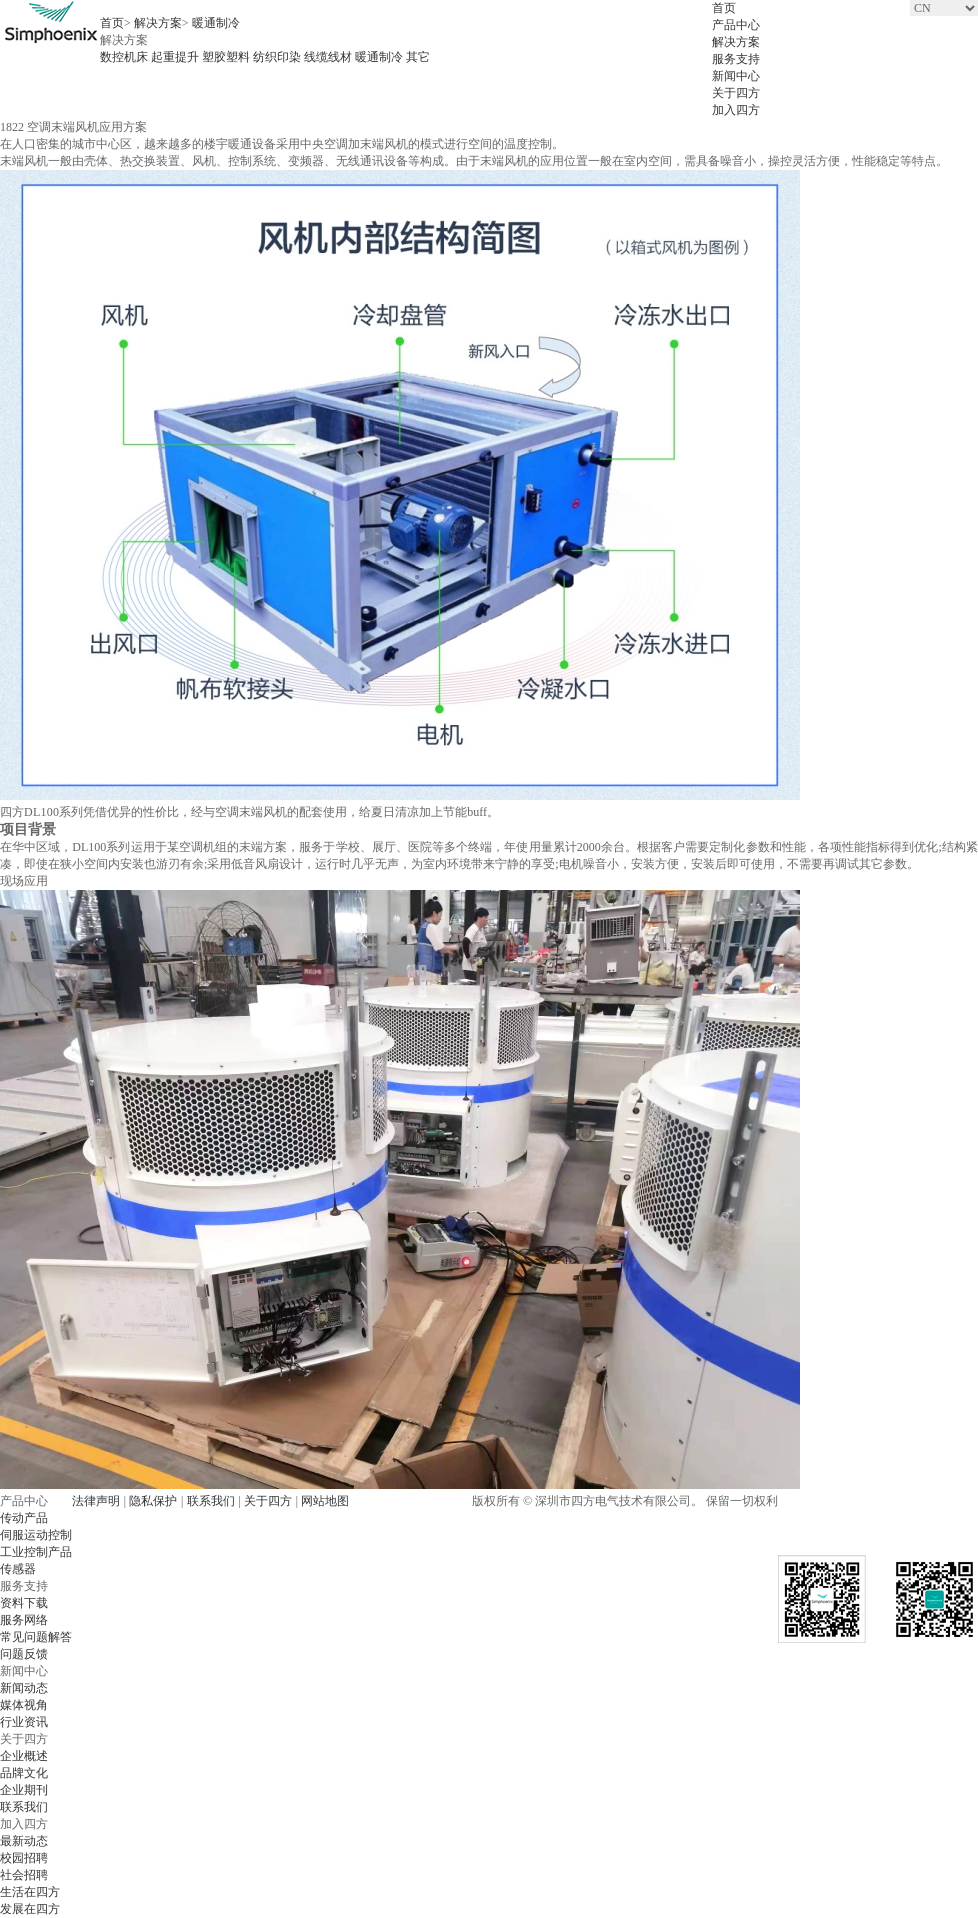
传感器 (18, 1569)
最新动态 (24, 1841)
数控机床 (124, 57)
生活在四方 (30, 1892)
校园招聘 (24, 1858)
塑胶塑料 (226, 57)
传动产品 (24, 1518)
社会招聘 (24, 1875)
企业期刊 (24, 1790)
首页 (724, 8)
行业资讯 (24, 1722)
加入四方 (736, 110)
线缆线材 (328, 57)
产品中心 (736, 25)
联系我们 (24, 1807)
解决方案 (736, 42)
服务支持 (736, 59)
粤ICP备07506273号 (405, 1501)
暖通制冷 (216, 23)
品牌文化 (24, 1773)
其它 (418, 57)
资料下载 (24, 1603)
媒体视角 (24, 1705)
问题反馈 (24, 1654)
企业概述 (24, 1756)
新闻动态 (24, 1688)
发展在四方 (30, 1909)
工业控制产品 (36, 1552)
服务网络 (24, 1620)
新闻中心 (736, 76)
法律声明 (96, 1501)
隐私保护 (153, 1501)
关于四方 (736, 93)
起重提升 (175, 57)
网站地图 (325, 1501)
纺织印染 (277, 57)
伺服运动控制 (36, 1535)
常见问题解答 (36, 1637)
